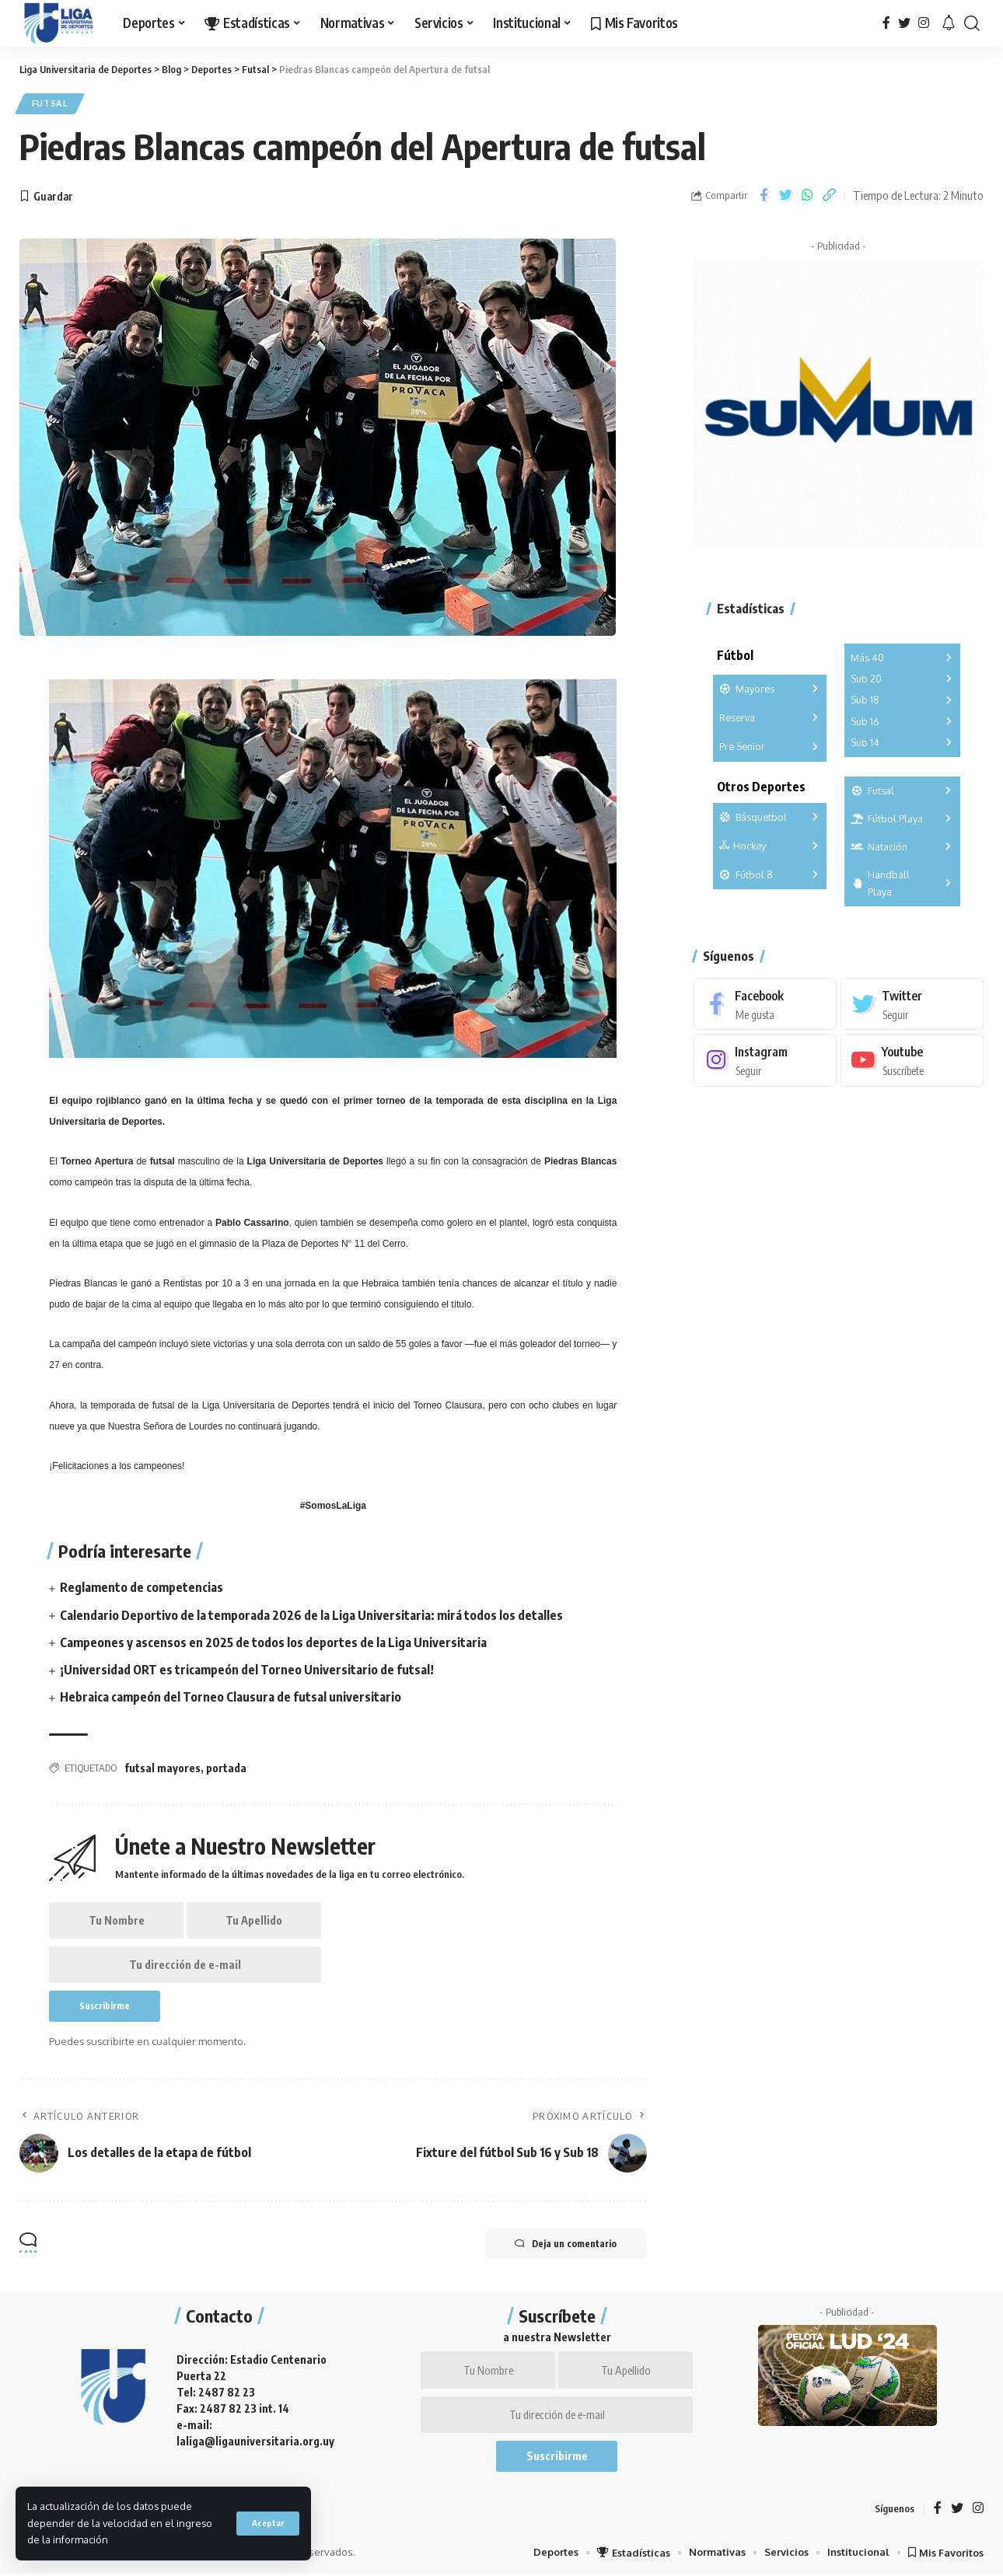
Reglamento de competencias (141, 1588)
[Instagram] (923, 22)
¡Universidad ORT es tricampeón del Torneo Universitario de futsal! (247, 1670)
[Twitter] (904, 22)
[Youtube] (912, 1060)
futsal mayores (162, 1768)
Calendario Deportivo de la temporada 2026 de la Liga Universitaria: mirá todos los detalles (311, 1615)
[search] (972, 23)
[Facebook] (886, 22)
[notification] (948, 23)
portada (226, 1768)
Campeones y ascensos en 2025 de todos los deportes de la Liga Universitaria (273, 1642)
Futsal (50, 104)
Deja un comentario (565, 2245)
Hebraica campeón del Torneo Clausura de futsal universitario (230, 1697)
